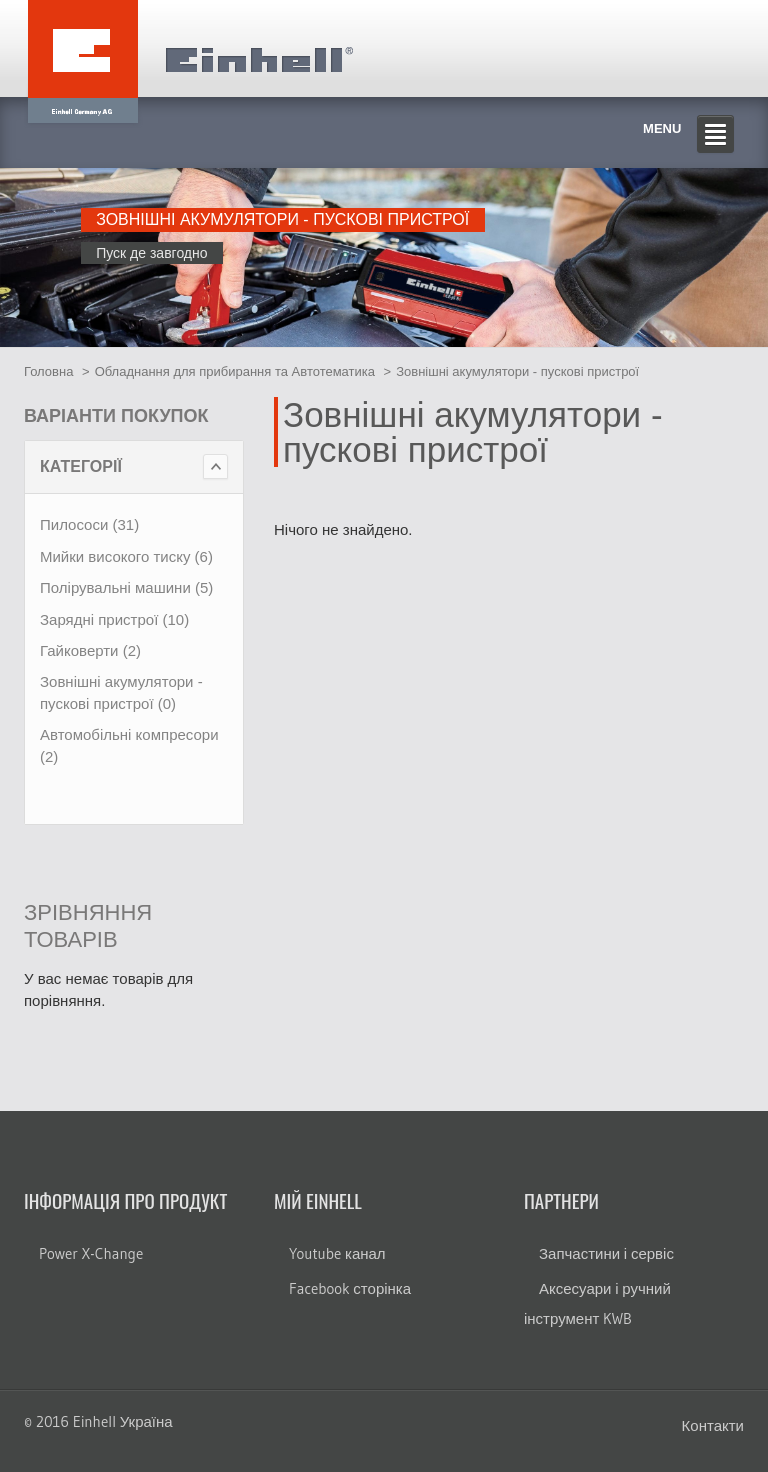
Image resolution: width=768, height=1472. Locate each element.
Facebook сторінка (350, 1288)
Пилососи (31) (89, 524)
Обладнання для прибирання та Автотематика (235, 371)
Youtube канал (337, 1253)
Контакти (713, 1425)
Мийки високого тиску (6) (126, 556)
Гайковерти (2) (90, 650)
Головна (48, 371)
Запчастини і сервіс (606, 1253)
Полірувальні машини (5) (126, 587)
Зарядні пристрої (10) (114, 619)
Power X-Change (91, 1253)
